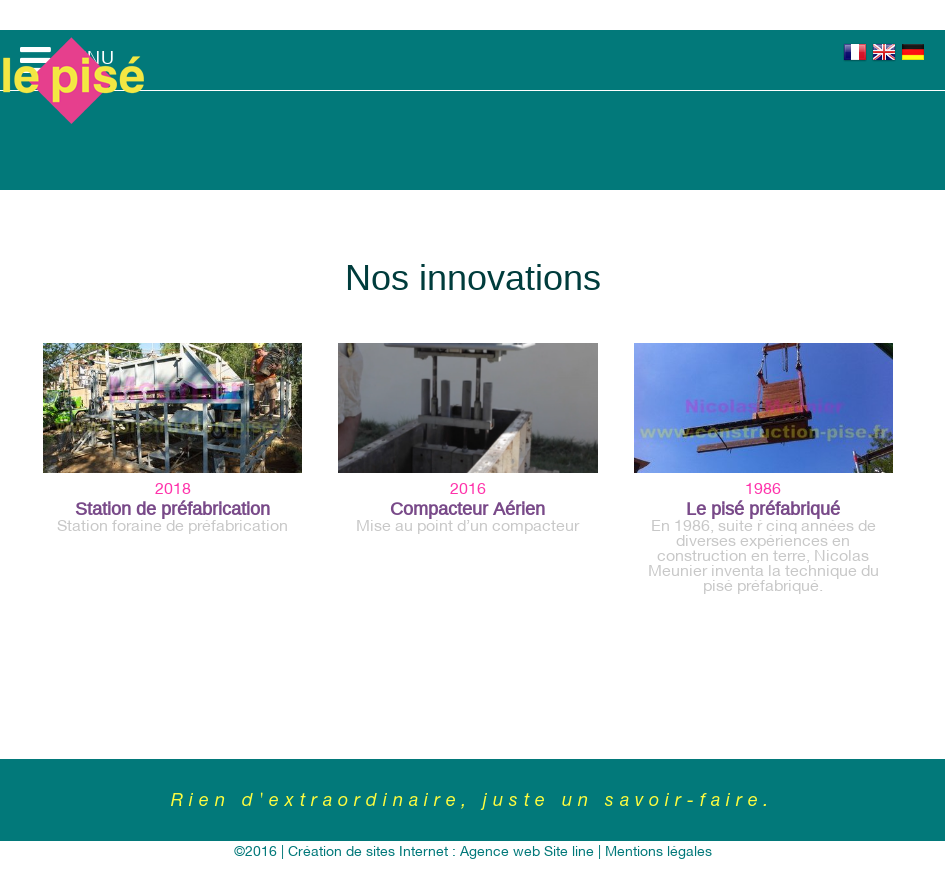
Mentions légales (658, 852)
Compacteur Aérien (467, 508)
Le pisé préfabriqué (763, 508)
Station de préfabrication (172, 508)
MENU (67, 60)
